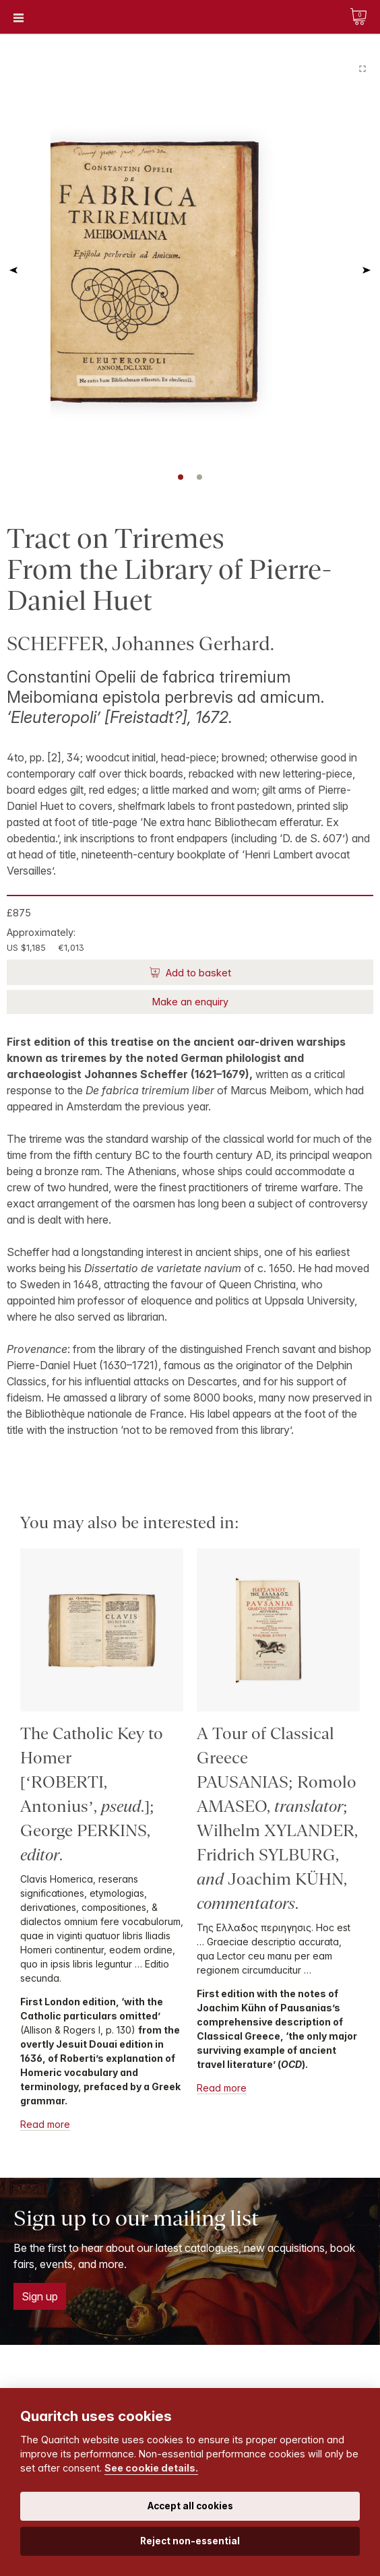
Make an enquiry (190, 1001)
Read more (45, 2124)
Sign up (40, 2296)
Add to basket (197, 972)
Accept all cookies (190, 2506)
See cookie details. (151, 2468)
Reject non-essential (190, 2541)
